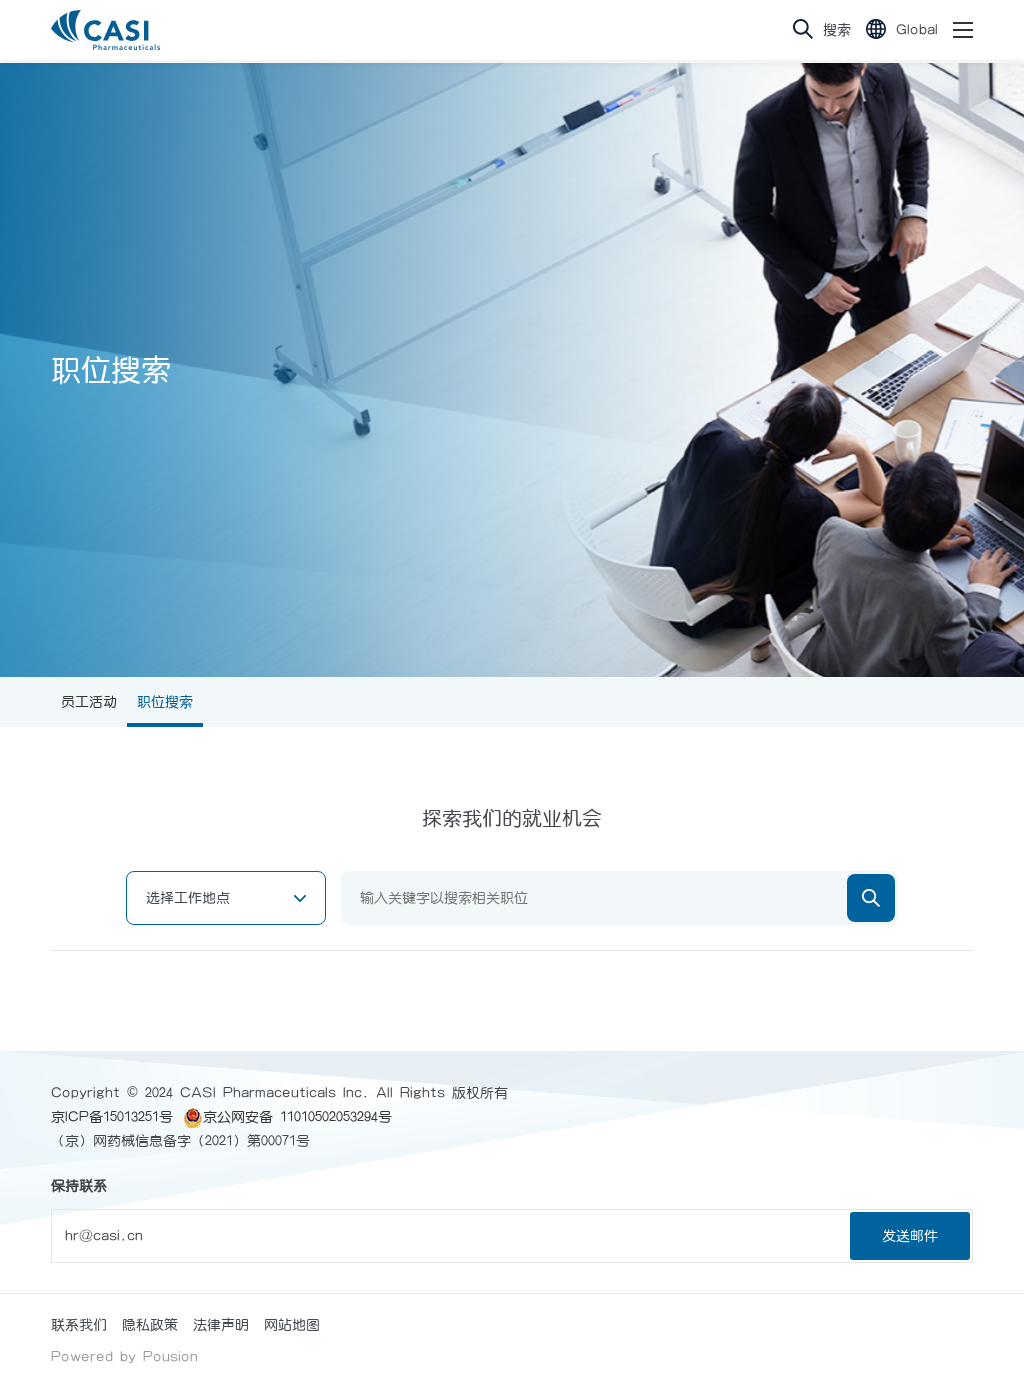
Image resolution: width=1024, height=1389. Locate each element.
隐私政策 (150, 1325)
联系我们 (79, 1325)
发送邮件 (910, 1236)
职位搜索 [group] (165, 702)
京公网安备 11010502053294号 (287, 1117)
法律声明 (221, 1325)
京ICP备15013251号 (112, 1117)
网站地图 (292, 1325)
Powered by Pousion (124, 1357)
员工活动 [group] (89, 702)
